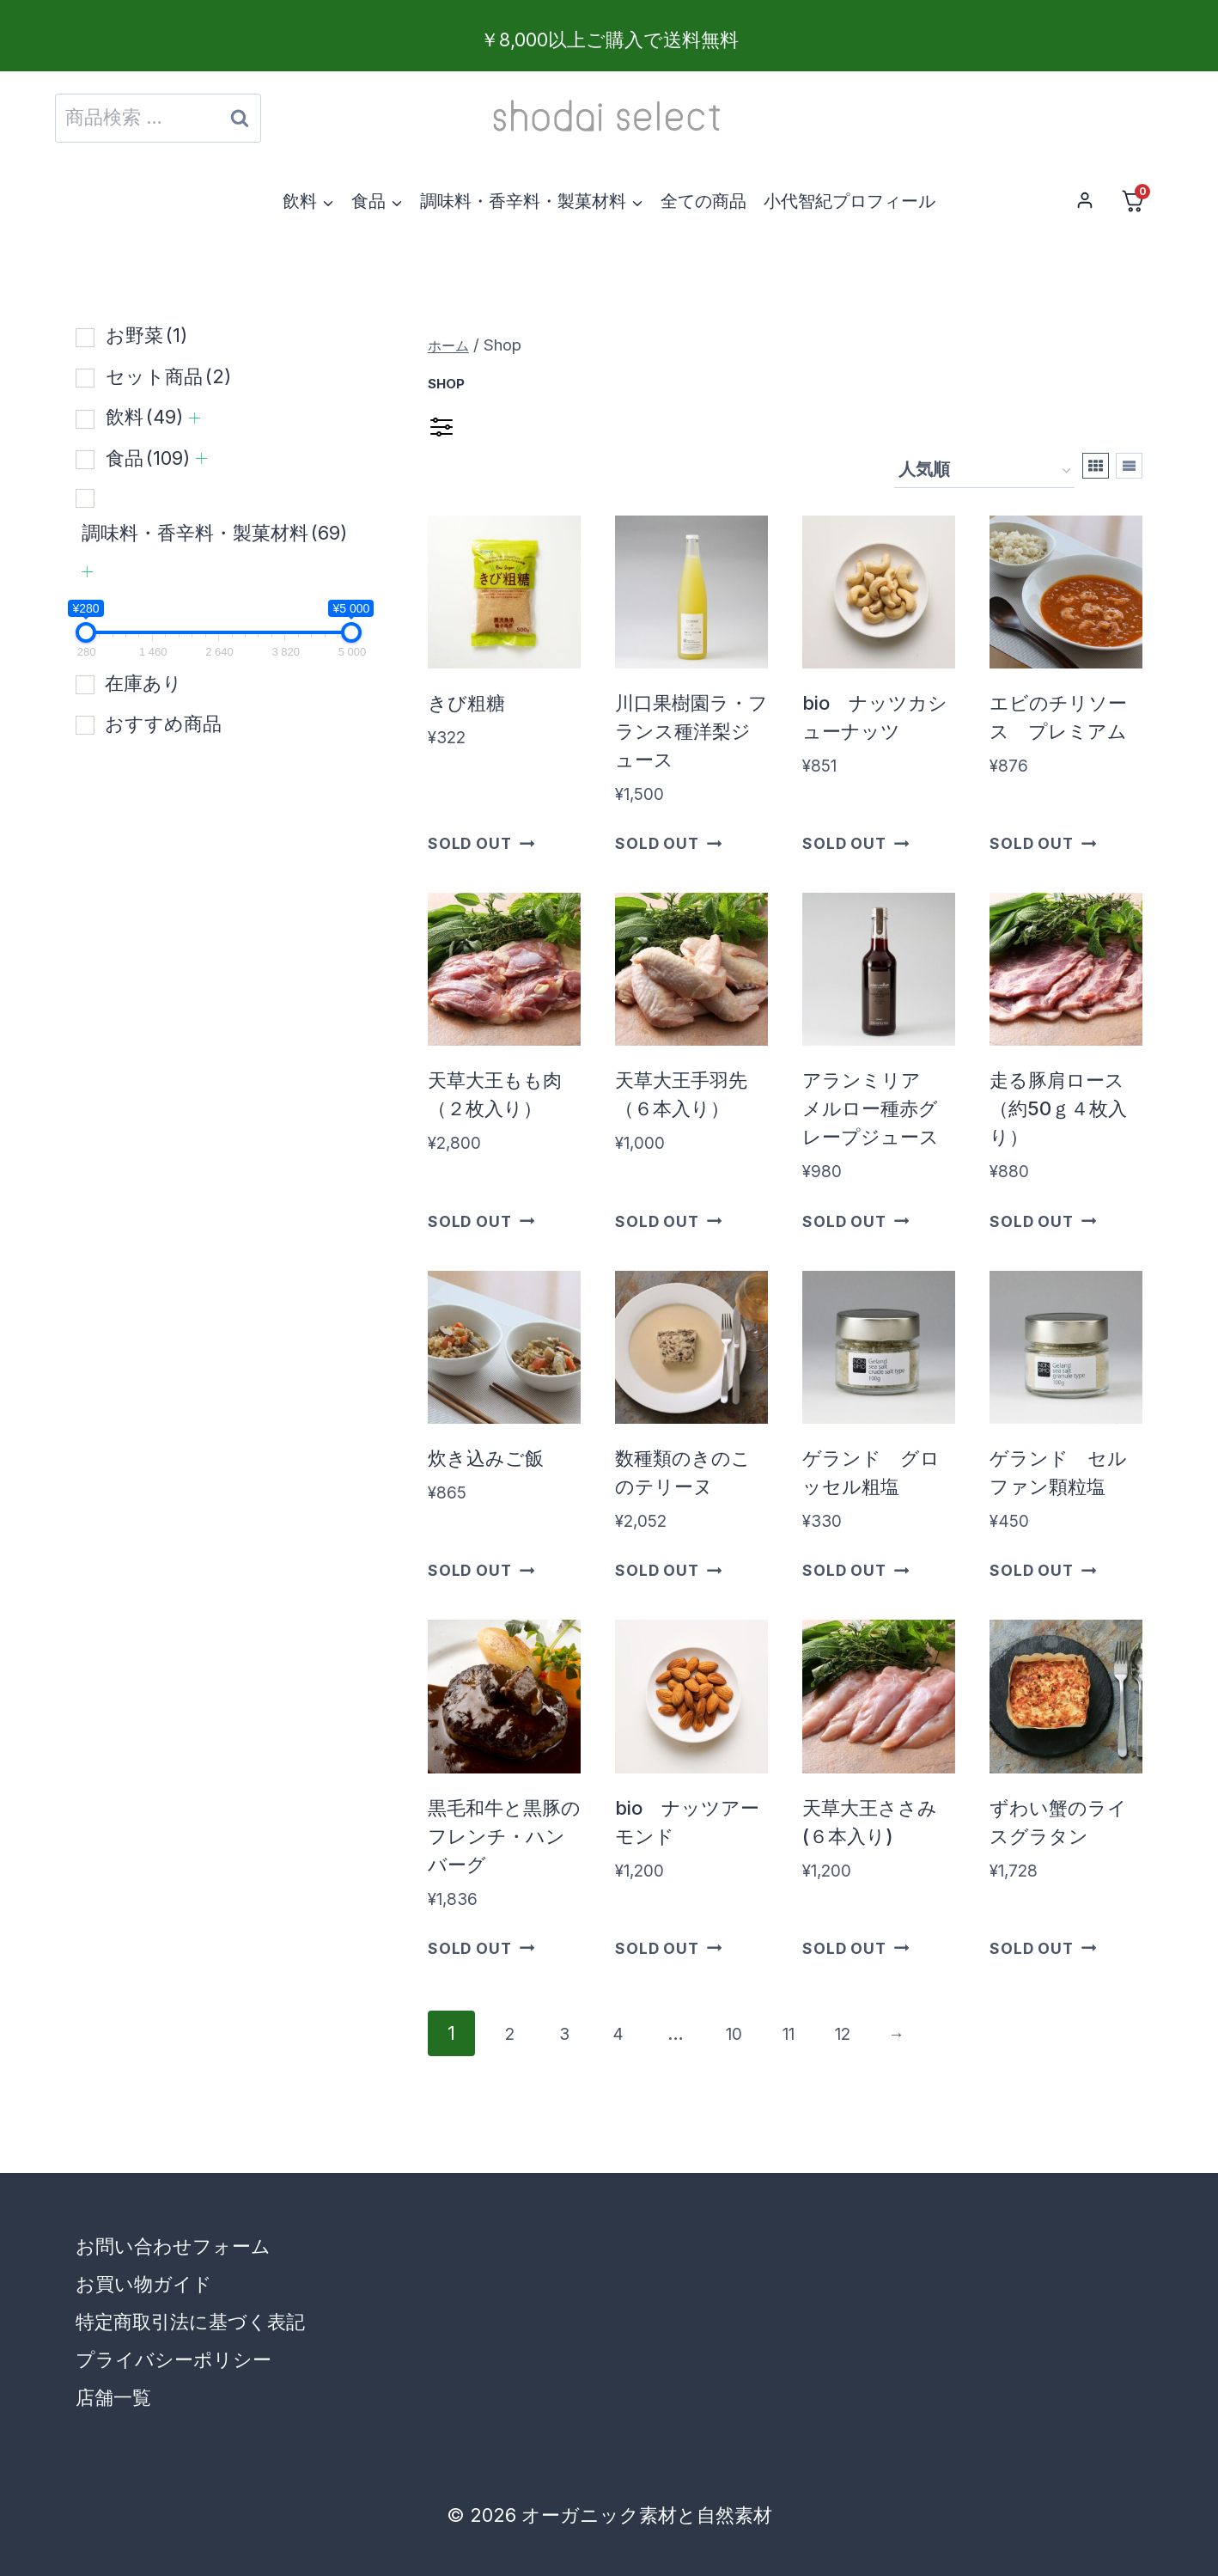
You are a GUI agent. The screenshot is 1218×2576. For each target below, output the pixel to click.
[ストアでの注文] (984, 471)
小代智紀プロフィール (849, 201)
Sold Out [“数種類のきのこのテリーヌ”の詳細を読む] (668, 1569)
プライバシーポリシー (173, 2359)
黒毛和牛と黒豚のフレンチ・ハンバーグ (504, 1836)
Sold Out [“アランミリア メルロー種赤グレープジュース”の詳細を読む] (855, 1221)
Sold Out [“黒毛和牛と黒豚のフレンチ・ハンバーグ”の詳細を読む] (481, 1947)
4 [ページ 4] (636, 2033)
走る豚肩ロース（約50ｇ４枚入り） (1058, 1108)
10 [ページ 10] (760, 2033)
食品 (148, 458)
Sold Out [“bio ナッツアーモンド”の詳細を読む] (668, 1947)
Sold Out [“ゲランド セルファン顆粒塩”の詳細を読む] (1043, 1569)
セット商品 (168, 376)
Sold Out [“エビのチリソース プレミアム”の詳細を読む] (1043, 842)
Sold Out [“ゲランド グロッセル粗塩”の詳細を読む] (855, 1569)
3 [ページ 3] (575, 2033)
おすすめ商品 (163, 723)
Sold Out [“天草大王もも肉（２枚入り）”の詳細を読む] (481, 1221)
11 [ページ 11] (822, 2033)
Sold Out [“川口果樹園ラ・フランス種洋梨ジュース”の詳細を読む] (668, 842)
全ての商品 (703, 201)
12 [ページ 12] (884, 2033)
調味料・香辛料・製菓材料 (214, 533)
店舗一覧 (113, 2397)
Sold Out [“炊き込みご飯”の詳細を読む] (481, 1569)
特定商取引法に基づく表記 (190, 2321)
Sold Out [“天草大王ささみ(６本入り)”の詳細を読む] (855, 1947)
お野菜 (146, 335)
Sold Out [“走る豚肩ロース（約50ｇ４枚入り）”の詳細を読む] (1043, 1221)
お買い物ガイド (144, 2284)
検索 (240, 123)
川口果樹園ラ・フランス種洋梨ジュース (691, 731)
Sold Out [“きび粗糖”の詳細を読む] (481, 842)
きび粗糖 (466, 703)
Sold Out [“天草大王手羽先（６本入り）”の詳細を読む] (668, 1221)
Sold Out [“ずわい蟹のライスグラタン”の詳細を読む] (1043, 1947)
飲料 (144, 417)
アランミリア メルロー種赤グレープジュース (871, 1108)
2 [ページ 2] (513, 2033)
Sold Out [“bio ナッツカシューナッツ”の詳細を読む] (855, 842)
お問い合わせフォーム (173, 2246)
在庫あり (143, 683)
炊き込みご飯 (486, 1458)
